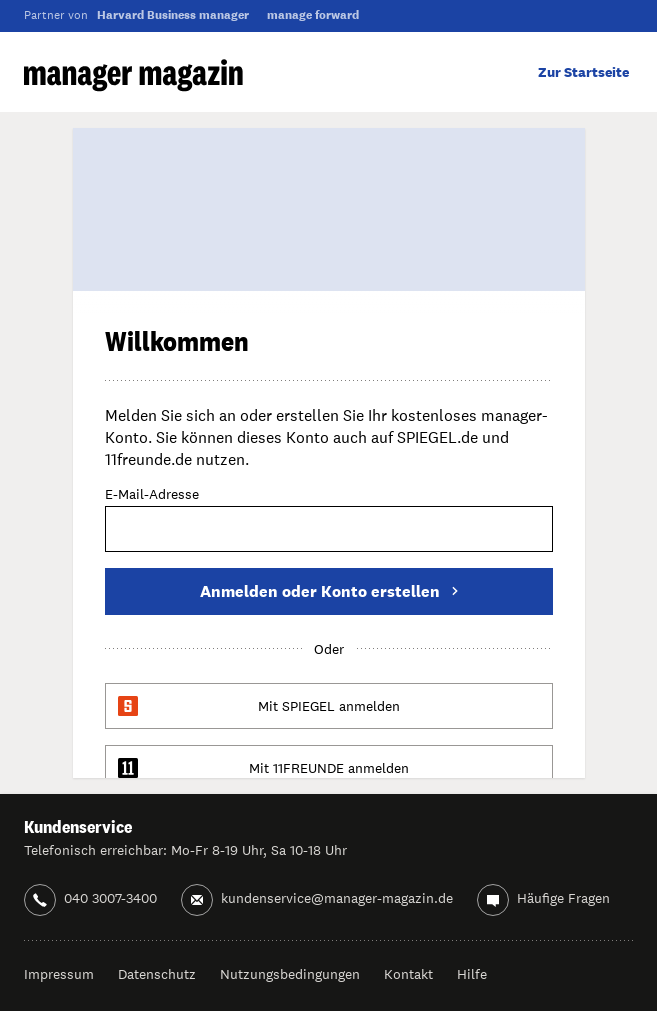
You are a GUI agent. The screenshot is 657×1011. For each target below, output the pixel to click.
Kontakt (408, 974)
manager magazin (133, 75)
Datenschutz (157, 974)
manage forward (313, 15)
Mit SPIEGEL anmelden (329, 706)
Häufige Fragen (563, 898)
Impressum (59, 974)
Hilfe (472, 974)
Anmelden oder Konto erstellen (329, 591)
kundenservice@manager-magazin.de (337, 898)
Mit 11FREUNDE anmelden (329, 768)
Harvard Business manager (173, 15)
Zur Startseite (583, 72)
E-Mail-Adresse (152, 495)
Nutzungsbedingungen (290, 974)
